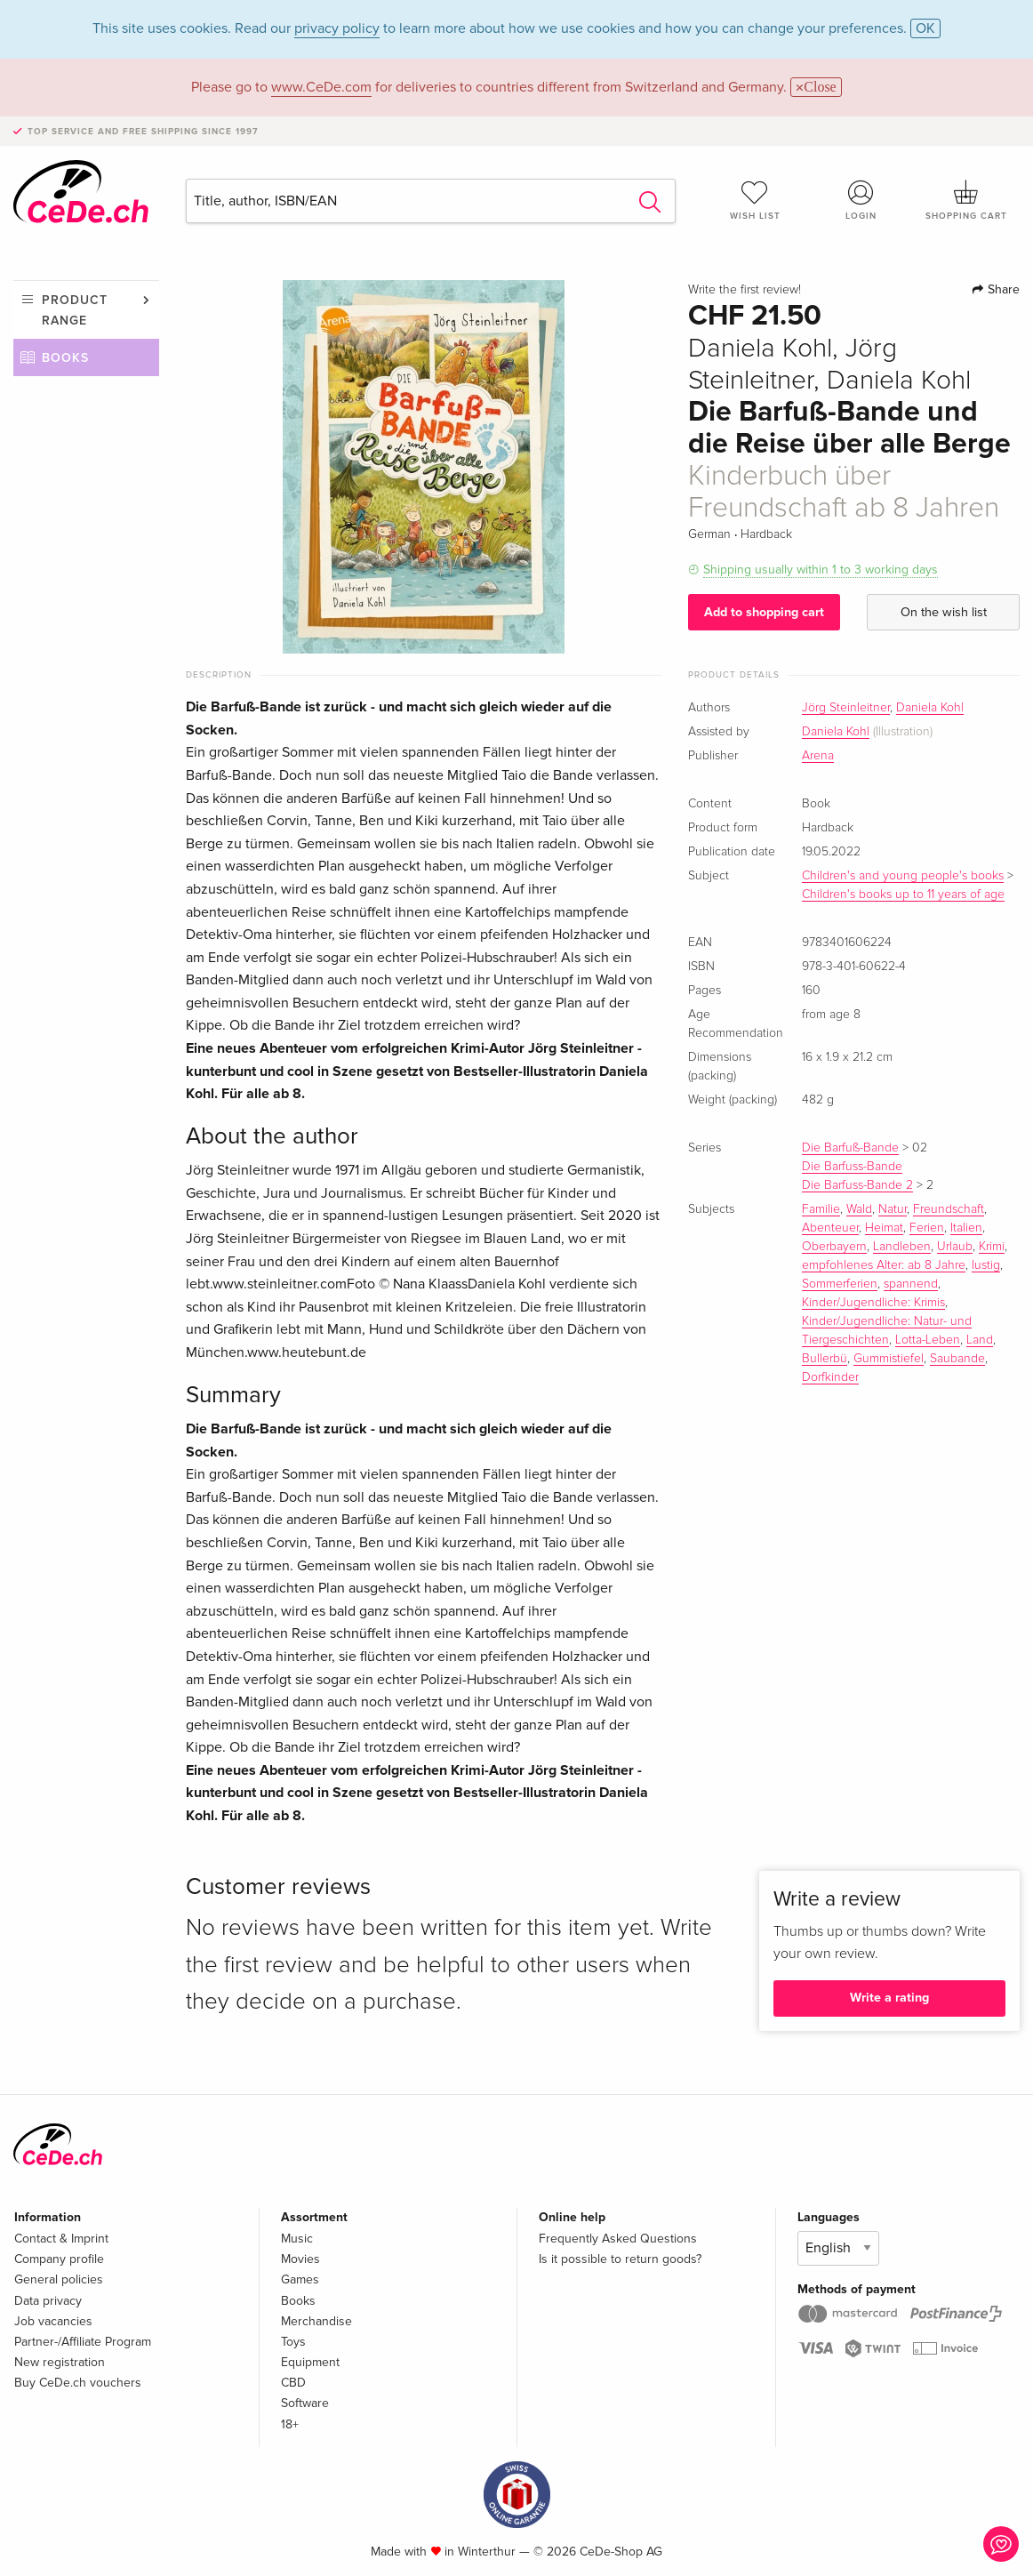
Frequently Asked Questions (618, 2238)
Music (297, 2238)
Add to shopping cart (764, 612)
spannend (911, 1284)
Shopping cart (967, 200)
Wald (859, 1209)
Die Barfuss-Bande (852, 1166)
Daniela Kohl (930, 708)
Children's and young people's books (903, 876)
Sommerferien (839, 1284)
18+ (290, 2424)
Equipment (310, 2362)
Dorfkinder (830, 1377)
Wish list (755, 200)
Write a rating (889, 1997)
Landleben (902, 1246)
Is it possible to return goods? (620, 2259)
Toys (293, 2341)
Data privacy (48, 2300)
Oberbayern (834, 1246)
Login (861, 200)
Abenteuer (830, 1228)
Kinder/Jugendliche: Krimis (873, 1302)
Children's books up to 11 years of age (903, 894)
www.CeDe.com (321, 87)
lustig (986, 1265)
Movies (300, 2259)
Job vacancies (53, 2321)
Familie (821, 1209)
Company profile (59, 2259)
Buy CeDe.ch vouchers (77, 2382)
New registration (59, 2362)
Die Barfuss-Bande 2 (857, 1185)
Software (305, 2403)
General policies (58, 2279)
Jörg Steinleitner (846, 708)
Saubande (957, 1358)
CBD (293, 2382)
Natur (892, 1209)
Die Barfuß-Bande (850, 1148)
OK (925, 28)
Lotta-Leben (927, 1340)
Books (65, 357)
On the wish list (944, 612)
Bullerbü (824, 1358)
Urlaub (955, 1246)
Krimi (992, 1246)
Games (300, 2279)
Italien (966, 1228)
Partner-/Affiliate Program (82, 2341)
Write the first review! (744, 290)
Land (979, 1340)
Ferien (926, 1228)
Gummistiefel (888, 1358)
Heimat (884, 1228)
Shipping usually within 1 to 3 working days (820, 569)
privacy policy (337, 28)
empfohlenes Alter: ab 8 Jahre (883, 1265)
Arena (818, 756)
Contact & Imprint (61, 2238)
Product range (75, 310)
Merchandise (316, 2321)
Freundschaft (948, 1209)
